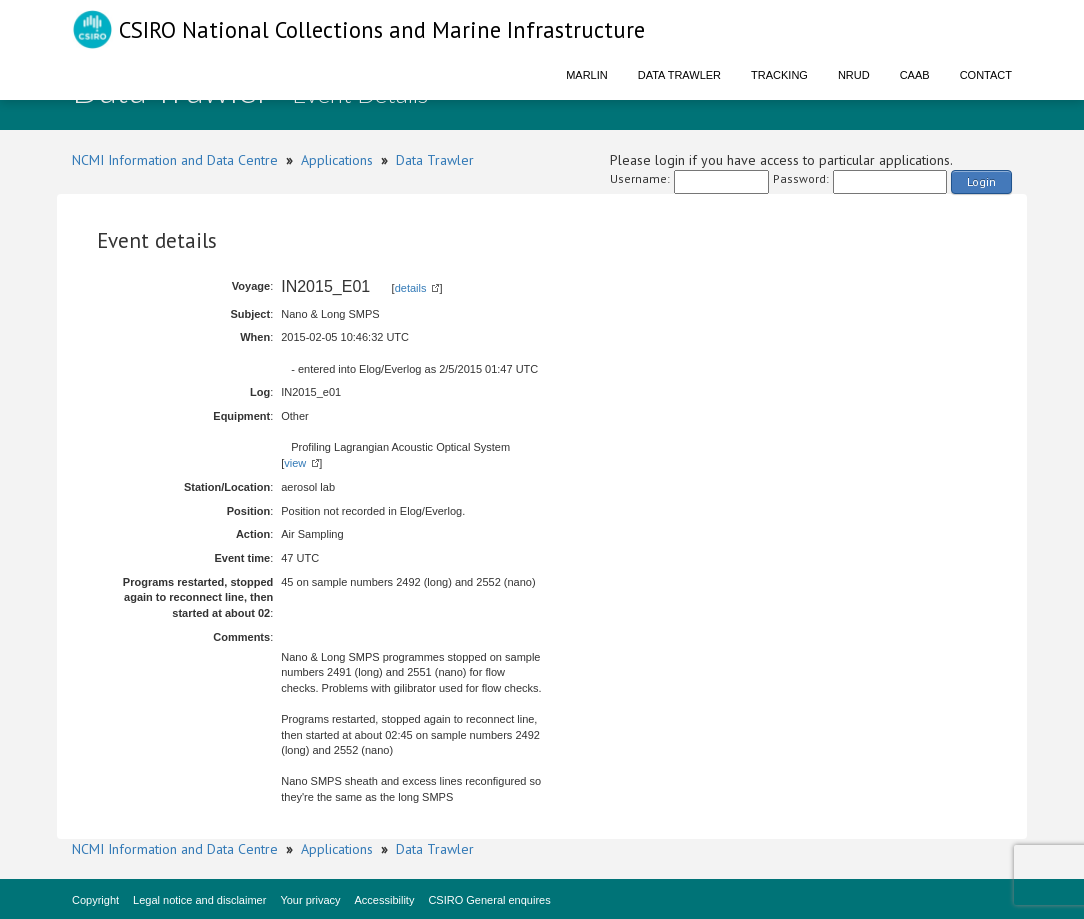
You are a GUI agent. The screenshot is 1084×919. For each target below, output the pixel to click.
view (295, 463)
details (411, 288)
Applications (337, 160)
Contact (986, 75)
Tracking (779, 75)
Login (981, 181)
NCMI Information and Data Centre (175, 160)
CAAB (915, 75)
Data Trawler (679, 75)
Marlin (587, 75)
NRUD (854, 75)
